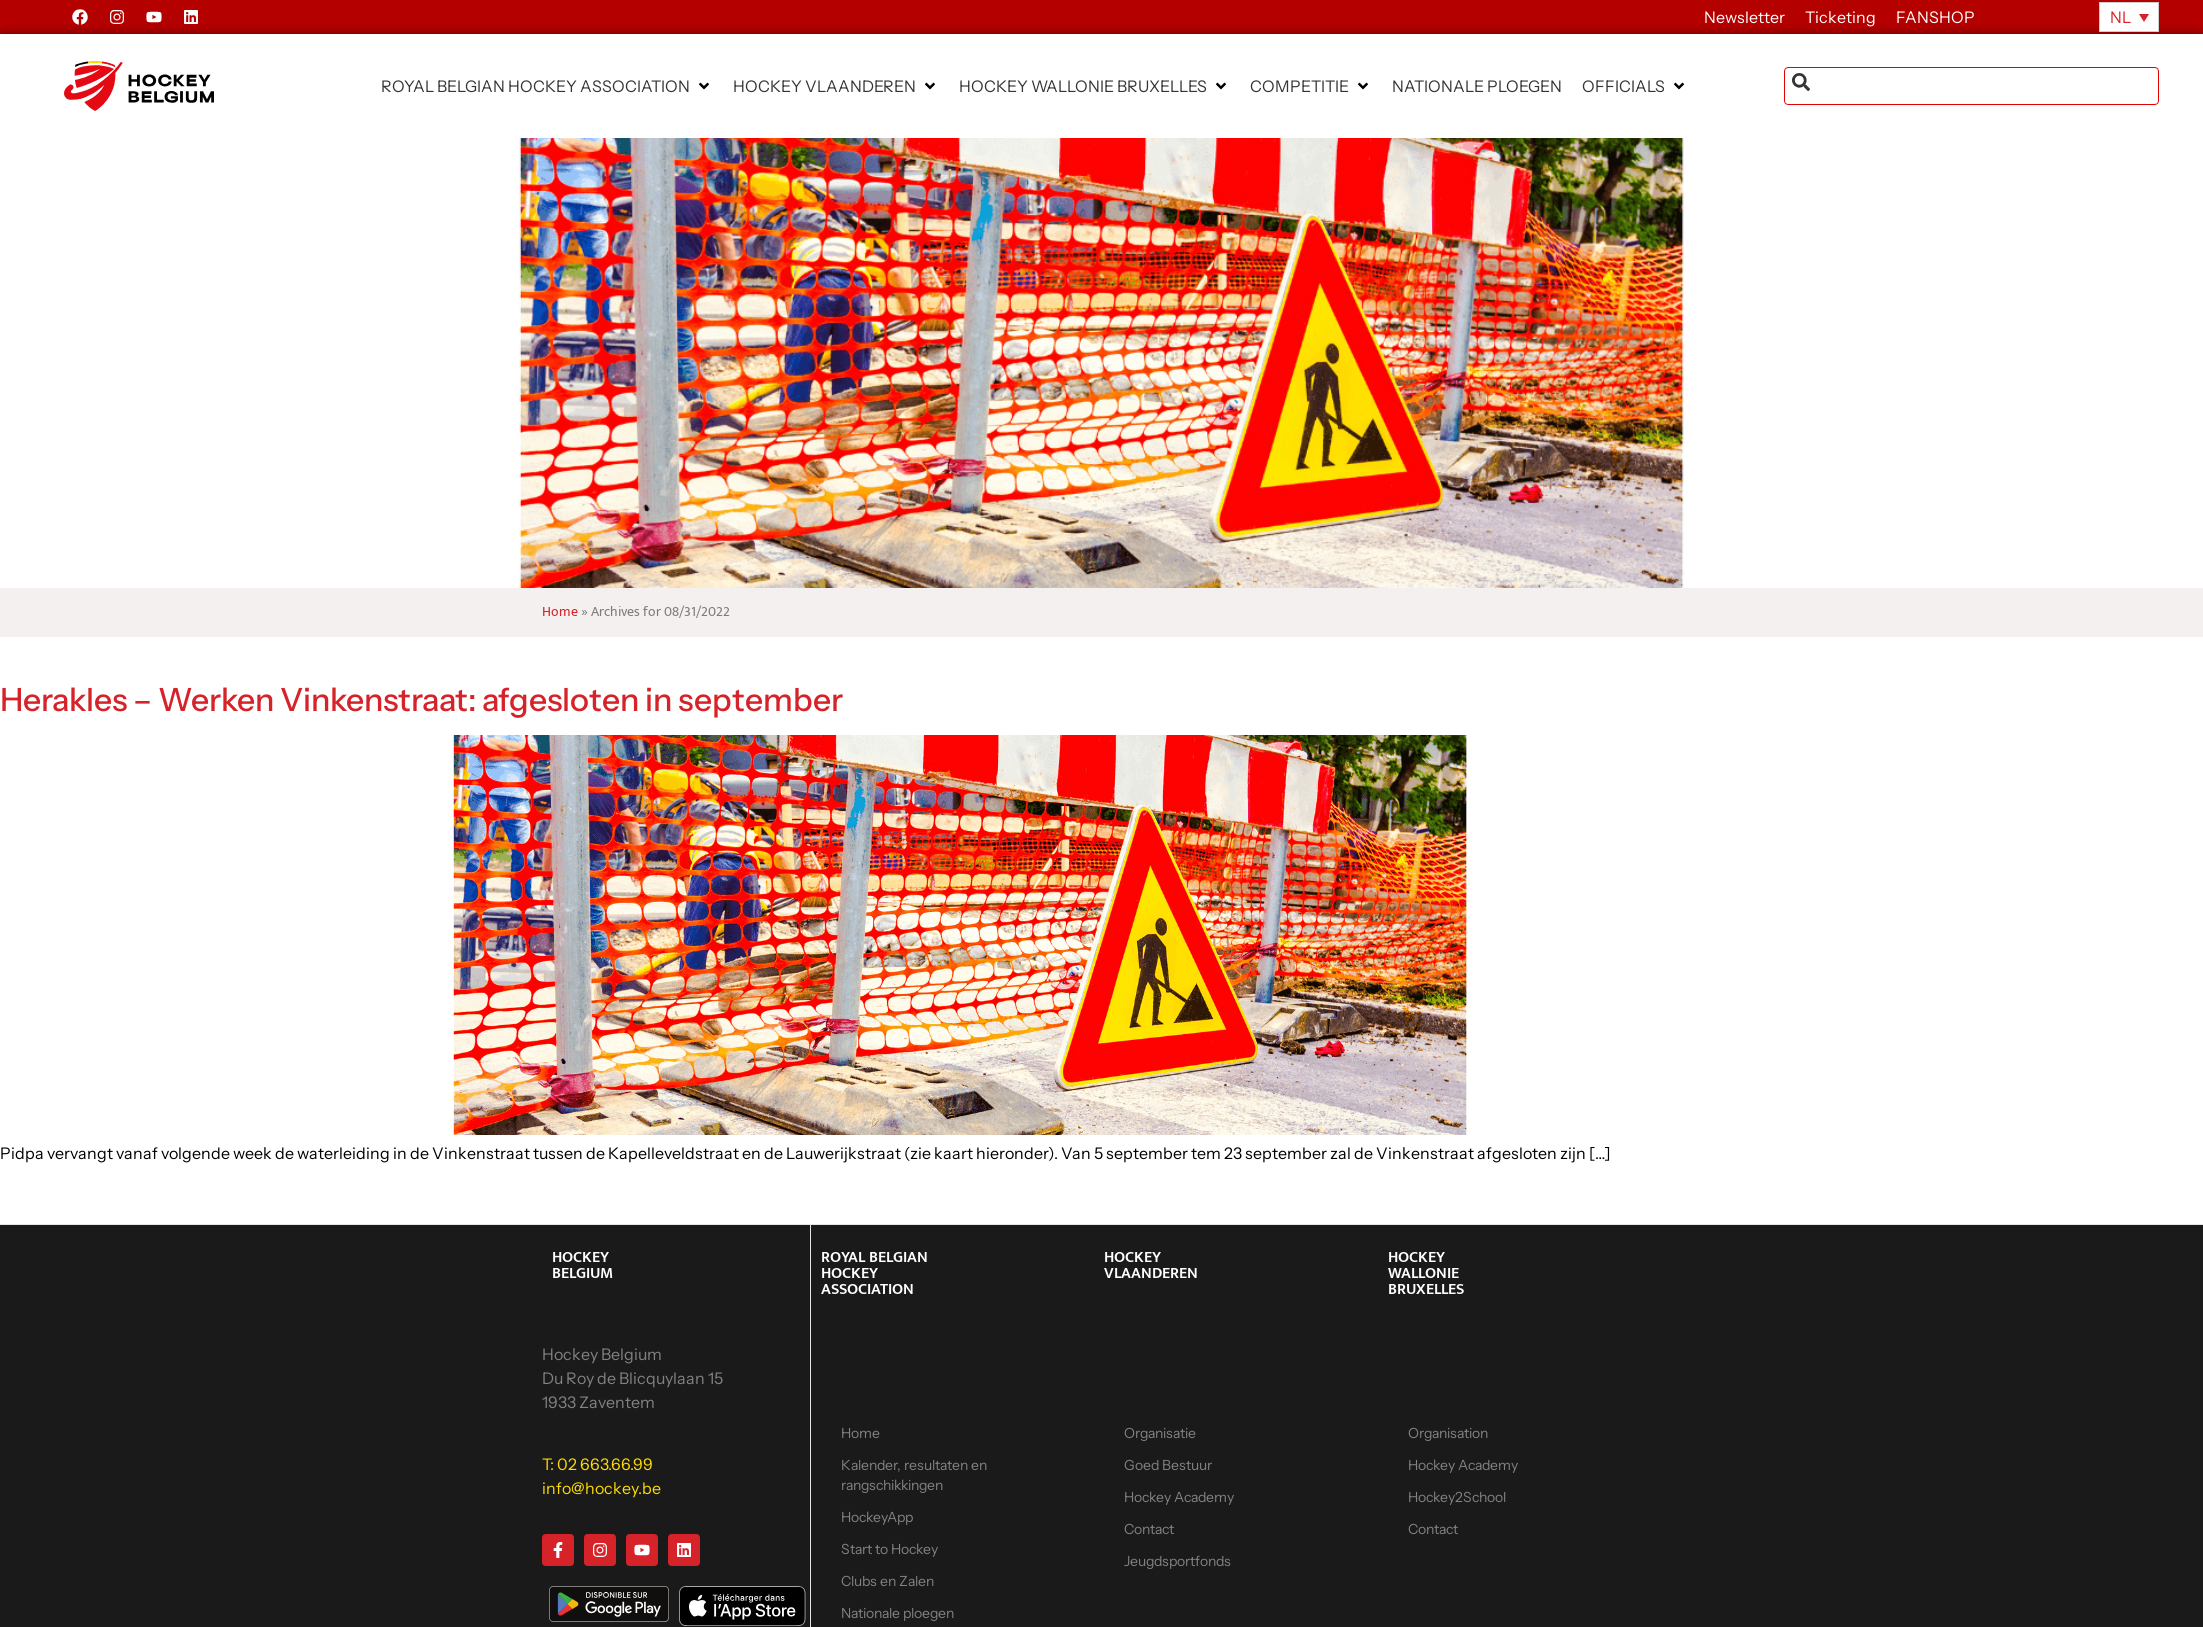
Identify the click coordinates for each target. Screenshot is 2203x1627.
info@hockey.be (601, 1488)
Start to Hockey (889, 1549)
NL (2120, 17)
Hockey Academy (1179, 1497)
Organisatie (1160, 1433)
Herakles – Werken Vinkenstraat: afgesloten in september (421, 699)
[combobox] (1971, 86)
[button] (547, 86)
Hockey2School (1457, 1497)
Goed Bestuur (1168, 1465)
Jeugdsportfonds (1177, 1561)
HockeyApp (877, 1517)
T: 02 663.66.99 (597, 1464)
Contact (1149, 1529)
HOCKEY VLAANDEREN (1151, 1265)
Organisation (1448, 1433)
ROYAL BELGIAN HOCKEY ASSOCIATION (874, 1273)
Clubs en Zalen (887, 1581)
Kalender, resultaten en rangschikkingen (914, 1475)
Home (560, 612)
